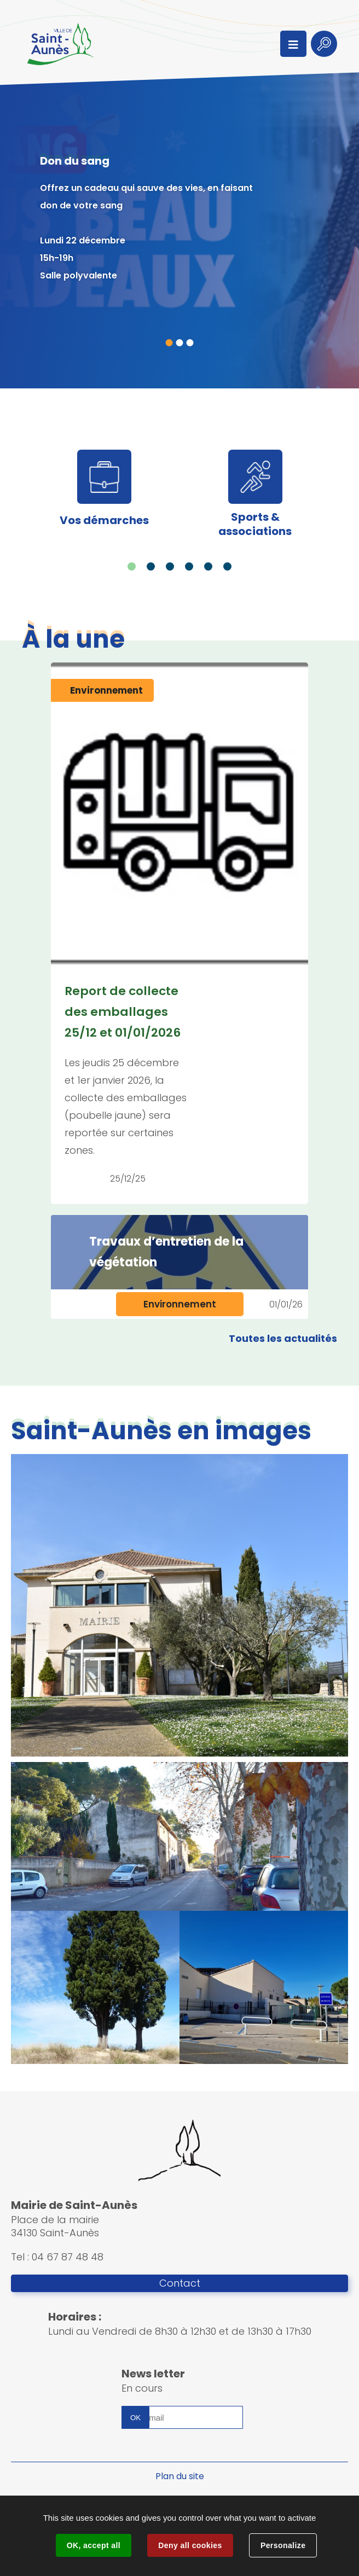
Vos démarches (104, 520)
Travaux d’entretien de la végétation (166, 1252)
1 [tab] (169, 342)
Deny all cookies (190, 2545)
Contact (179, 2283)
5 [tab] (208, 566)
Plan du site (179, 2476)
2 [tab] (179, 342)
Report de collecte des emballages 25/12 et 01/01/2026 (123, 1011)
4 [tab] (189, 566)
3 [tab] (190, 342)
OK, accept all (93, 2545)
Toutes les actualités (283, 1338)
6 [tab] (227, 566)
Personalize (282, 2545)
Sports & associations (255, 524)
